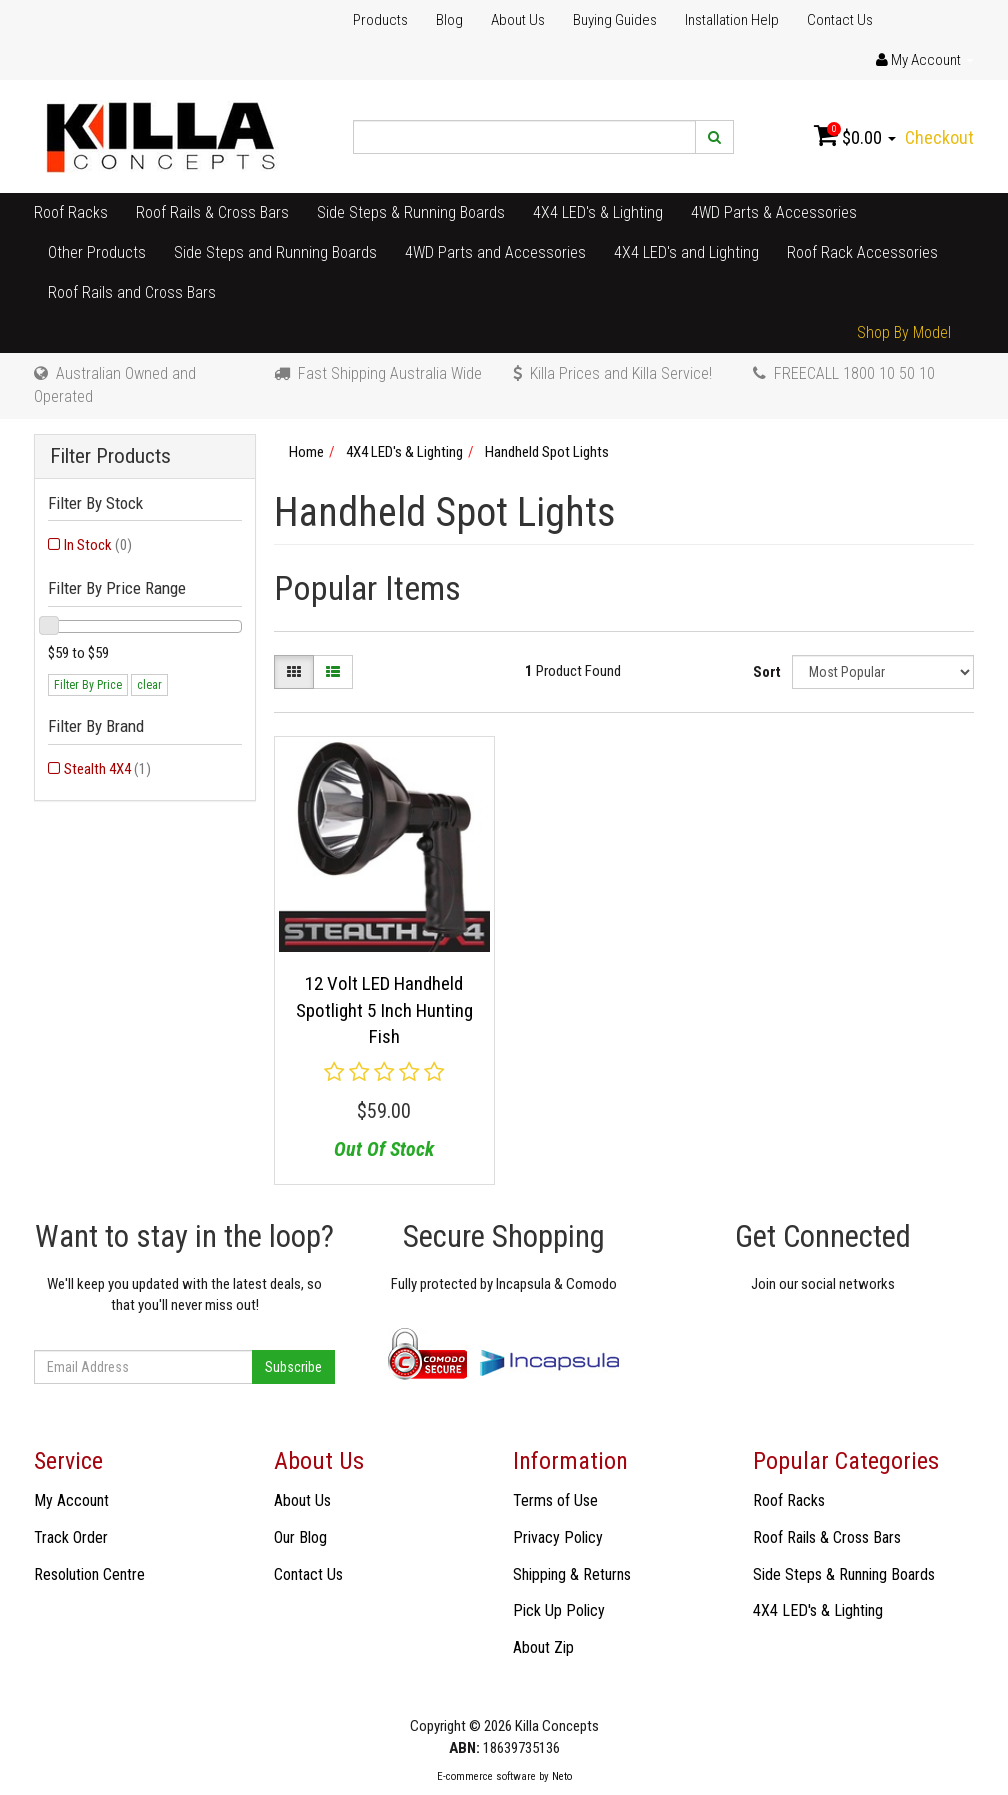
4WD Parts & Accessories (774, 212)
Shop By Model (904, 332)
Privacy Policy (558, 1537)
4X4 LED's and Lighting (686, 252)
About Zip (543, 1647)
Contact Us (840, 20)
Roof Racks (71, 212)
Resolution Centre (89, 1574)
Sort (767, 672)
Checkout (939, 137)
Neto (562, 1776)
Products (380, 20)
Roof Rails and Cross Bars (132, 292)
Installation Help (732, 20)
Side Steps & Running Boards (411, 212)
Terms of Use (555, 1500)
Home (306, 452)
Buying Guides (615, 20)
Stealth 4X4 (107, 769)
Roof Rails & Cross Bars (212, 212)
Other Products (97, 252)
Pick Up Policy (559, 1610)
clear (149, 685)
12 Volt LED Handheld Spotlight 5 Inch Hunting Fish (384, 1010)
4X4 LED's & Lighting (598, 212)
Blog (449, 20)
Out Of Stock (384, 1149)
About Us (518, 20)
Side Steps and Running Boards (275, 252)
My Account (71, 1500)
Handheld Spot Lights (547, 452)
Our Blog (300, 1537)
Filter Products (110, 456)
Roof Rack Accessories (862, 252)
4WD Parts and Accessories (495, 252)
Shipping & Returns (572, 1574)
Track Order (71, 1537)
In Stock (98, 545)
